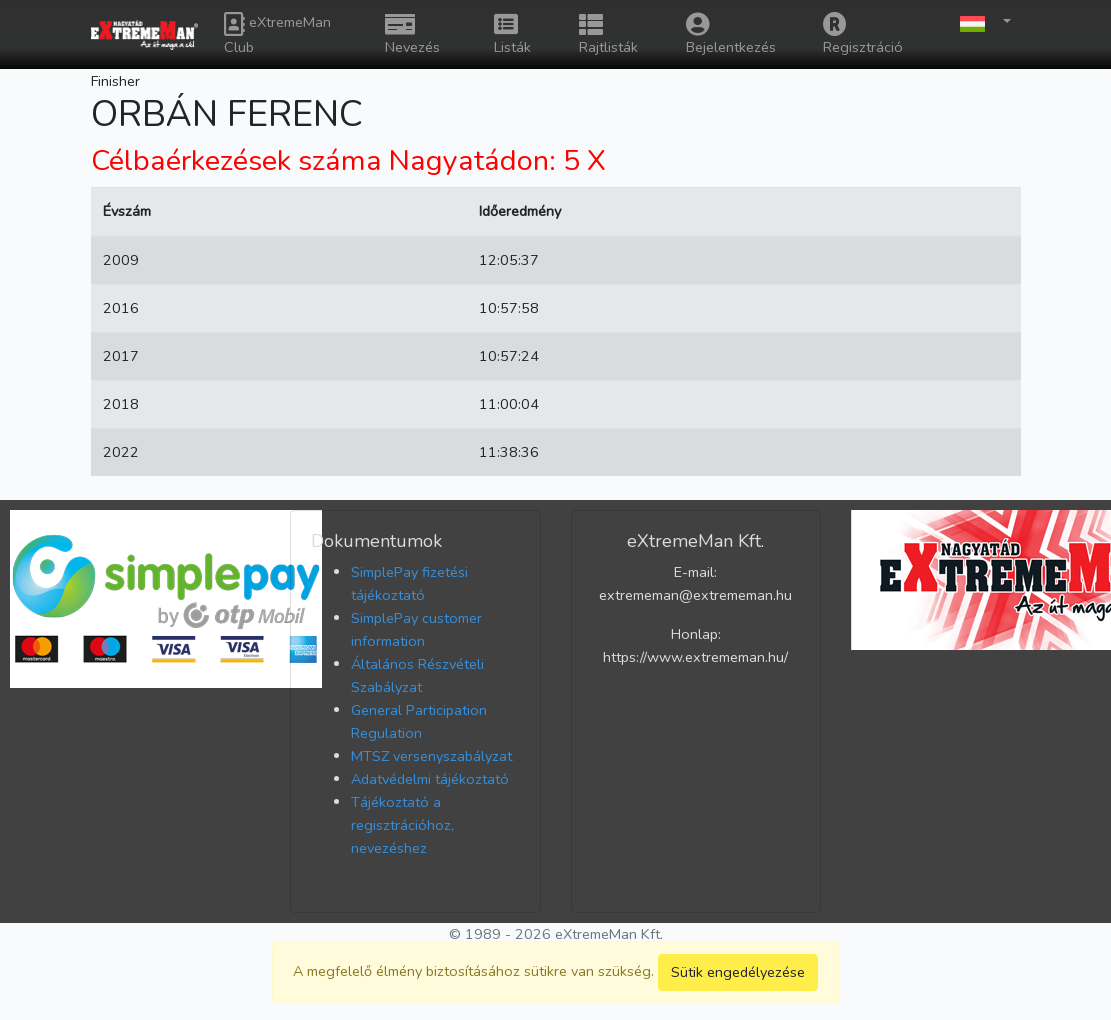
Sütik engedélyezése (738, 972)
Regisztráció (863, 34)
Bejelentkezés (731, 34)
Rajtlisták (608, 34)
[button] (980, 22)
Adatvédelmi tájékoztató (430, 779)
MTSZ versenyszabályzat (431, 756)
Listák (512, 34)
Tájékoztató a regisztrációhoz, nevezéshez (402, 825)
